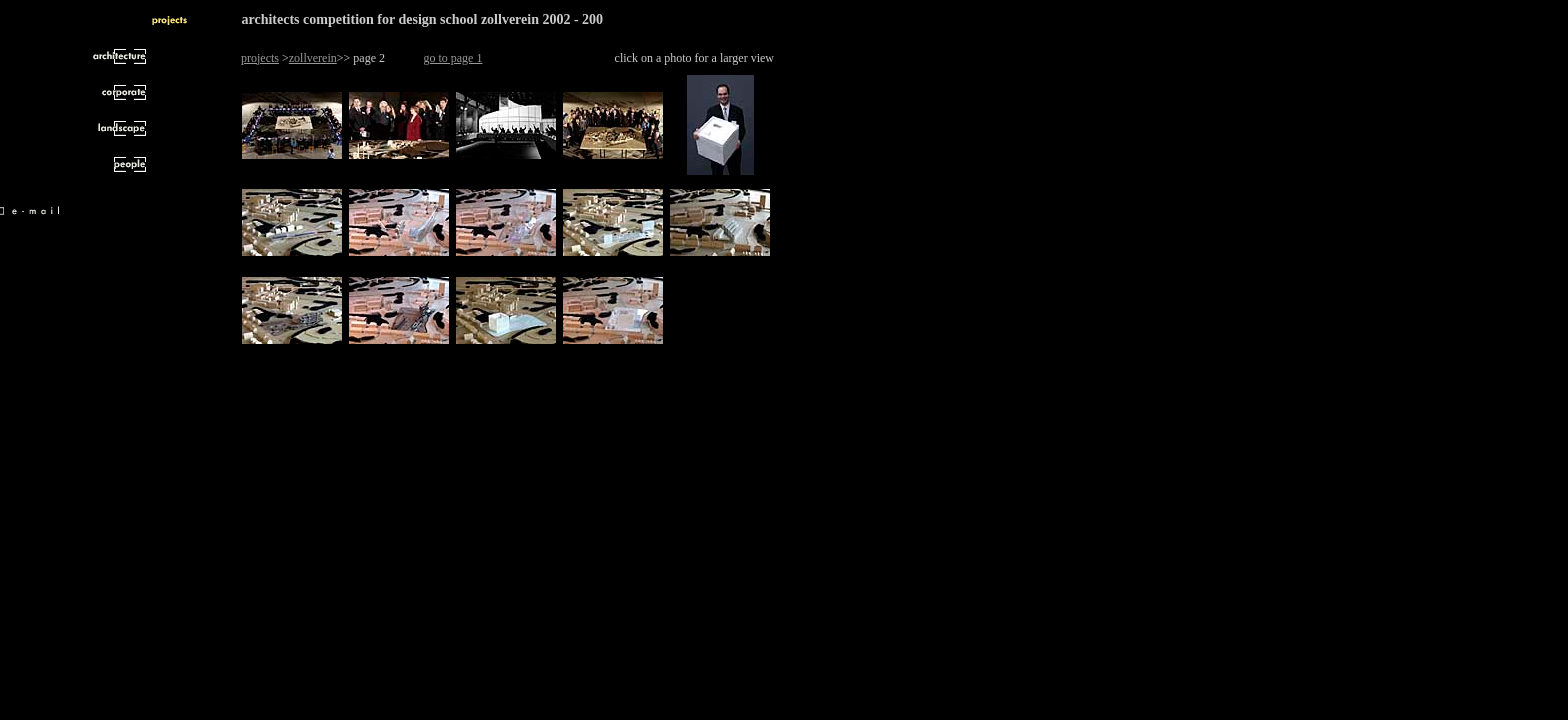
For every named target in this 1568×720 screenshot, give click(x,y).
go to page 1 (452, 58)
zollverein (313, 58)
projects (260, 58)
